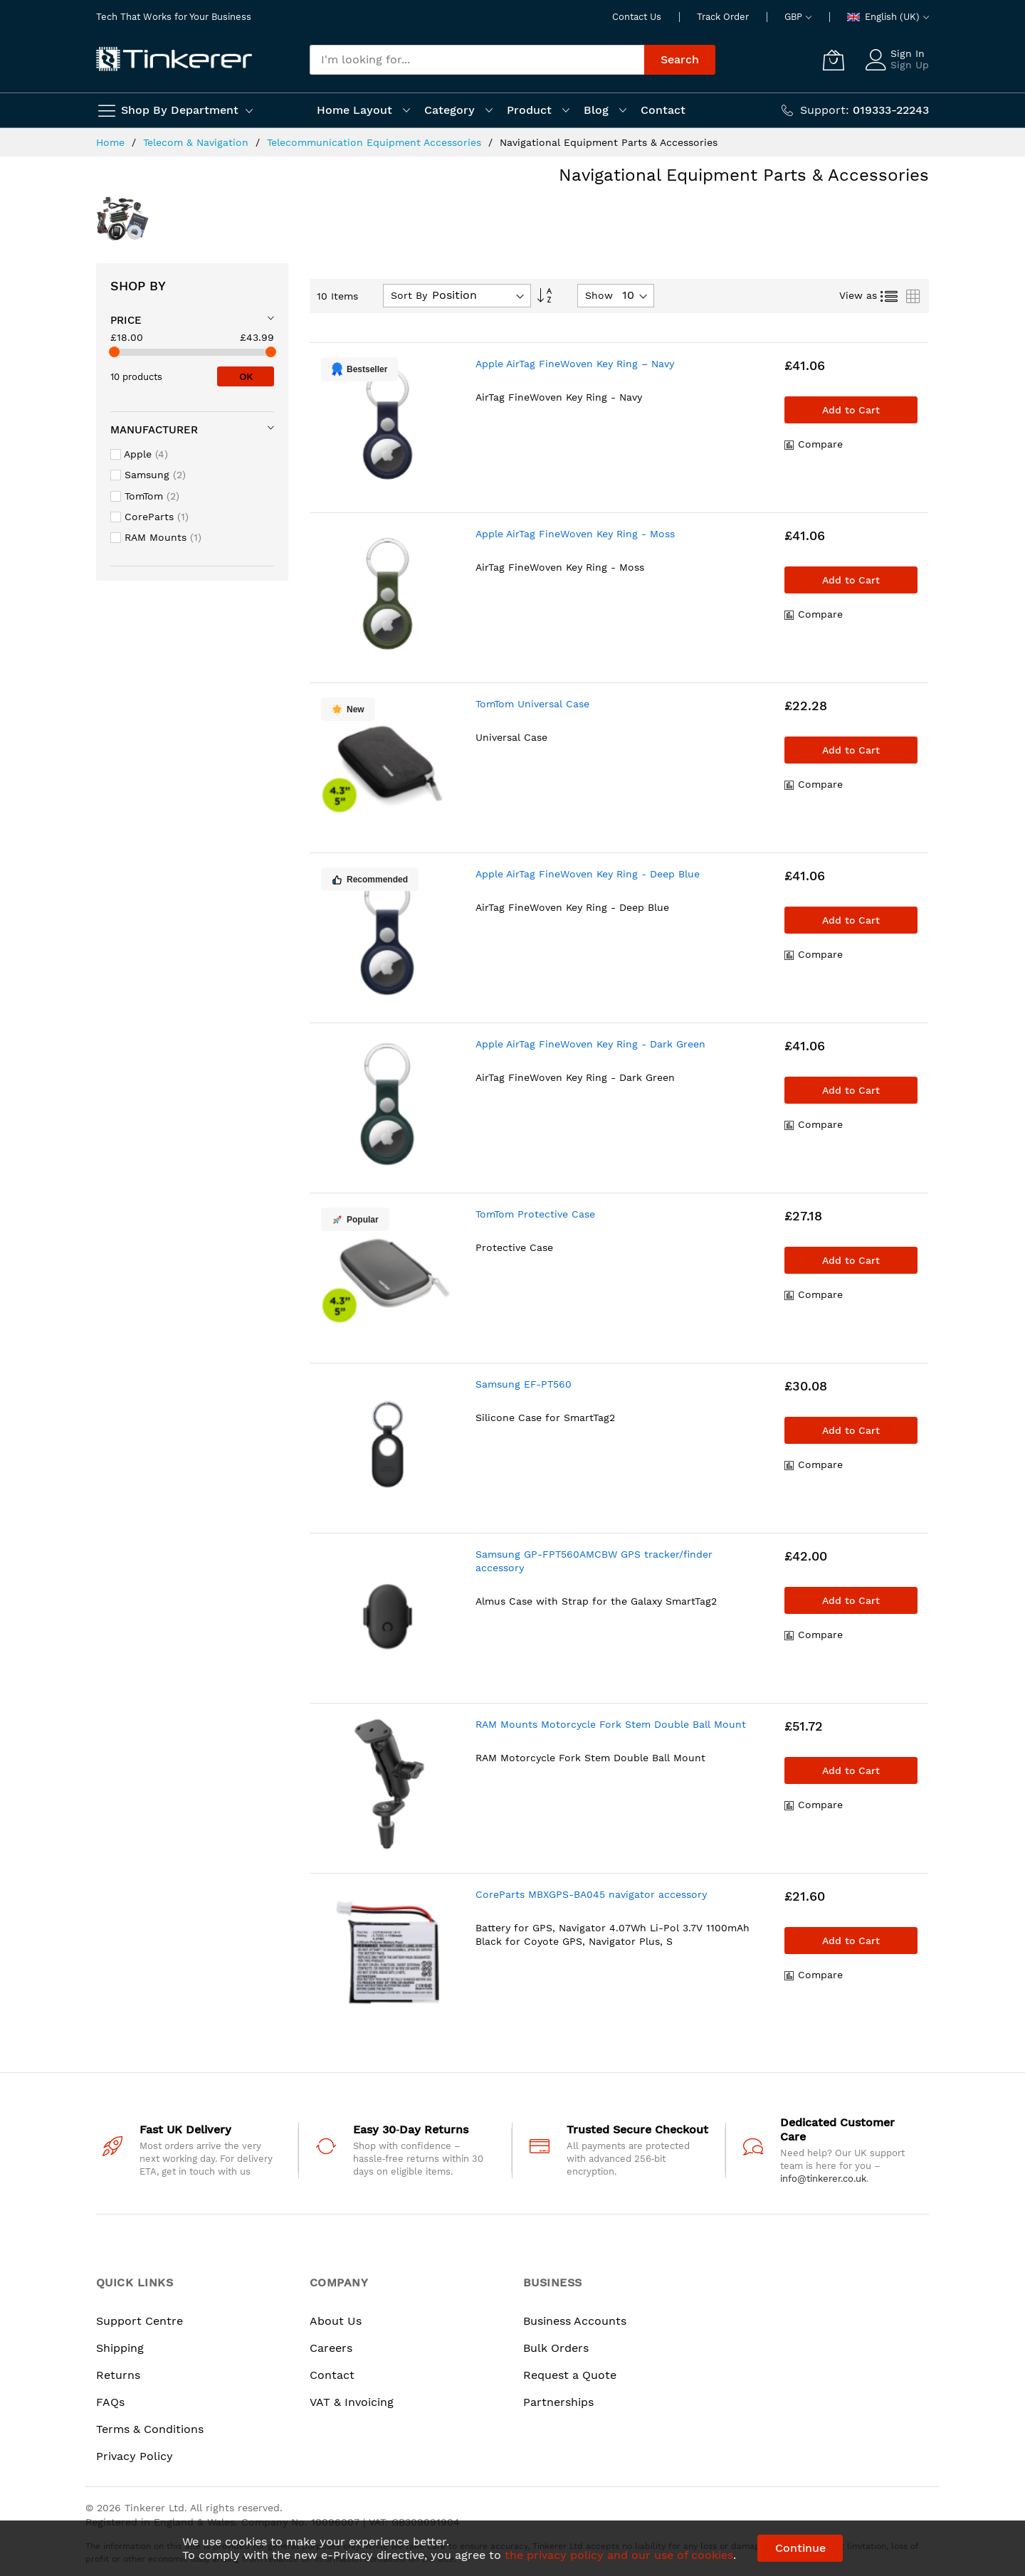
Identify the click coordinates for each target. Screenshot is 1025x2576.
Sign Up (909, 64)
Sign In (907, 53)
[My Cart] (833, 60)
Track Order (723, 16)
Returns (118, 2375)
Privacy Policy (134, 2456)
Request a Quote (569, 2375)
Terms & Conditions (150, 2429)
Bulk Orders (556, 2348)
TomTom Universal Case (532, 703)
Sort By (409, 295)
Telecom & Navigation (197, 142)
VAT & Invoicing (352, 2402)
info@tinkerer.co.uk (823, 2178)
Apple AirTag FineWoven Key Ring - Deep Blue (587, 874)
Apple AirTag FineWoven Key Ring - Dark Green (590, 1044)
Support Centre (139, 2321)
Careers (331, 2348)
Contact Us (636, 16)
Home (112, 142)
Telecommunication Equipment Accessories (376, 142)
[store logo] (174, 59)
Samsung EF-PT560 (523, 1384)
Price (126, 320)
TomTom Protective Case (535, 1214)
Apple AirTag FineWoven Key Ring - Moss (575, 533)
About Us (336, 2321)
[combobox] (477, 60)
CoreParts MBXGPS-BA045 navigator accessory (591, 1894)
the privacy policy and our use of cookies (619, 2555)
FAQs (110, 2402)
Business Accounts (574, 2321)
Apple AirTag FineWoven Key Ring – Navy (574, 363)
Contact (332, 2375)
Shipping (120, 2348)
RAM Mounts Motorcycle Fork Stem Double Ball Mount (610, 1724)
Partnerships (558, 2402)
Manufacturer (154, 429)
